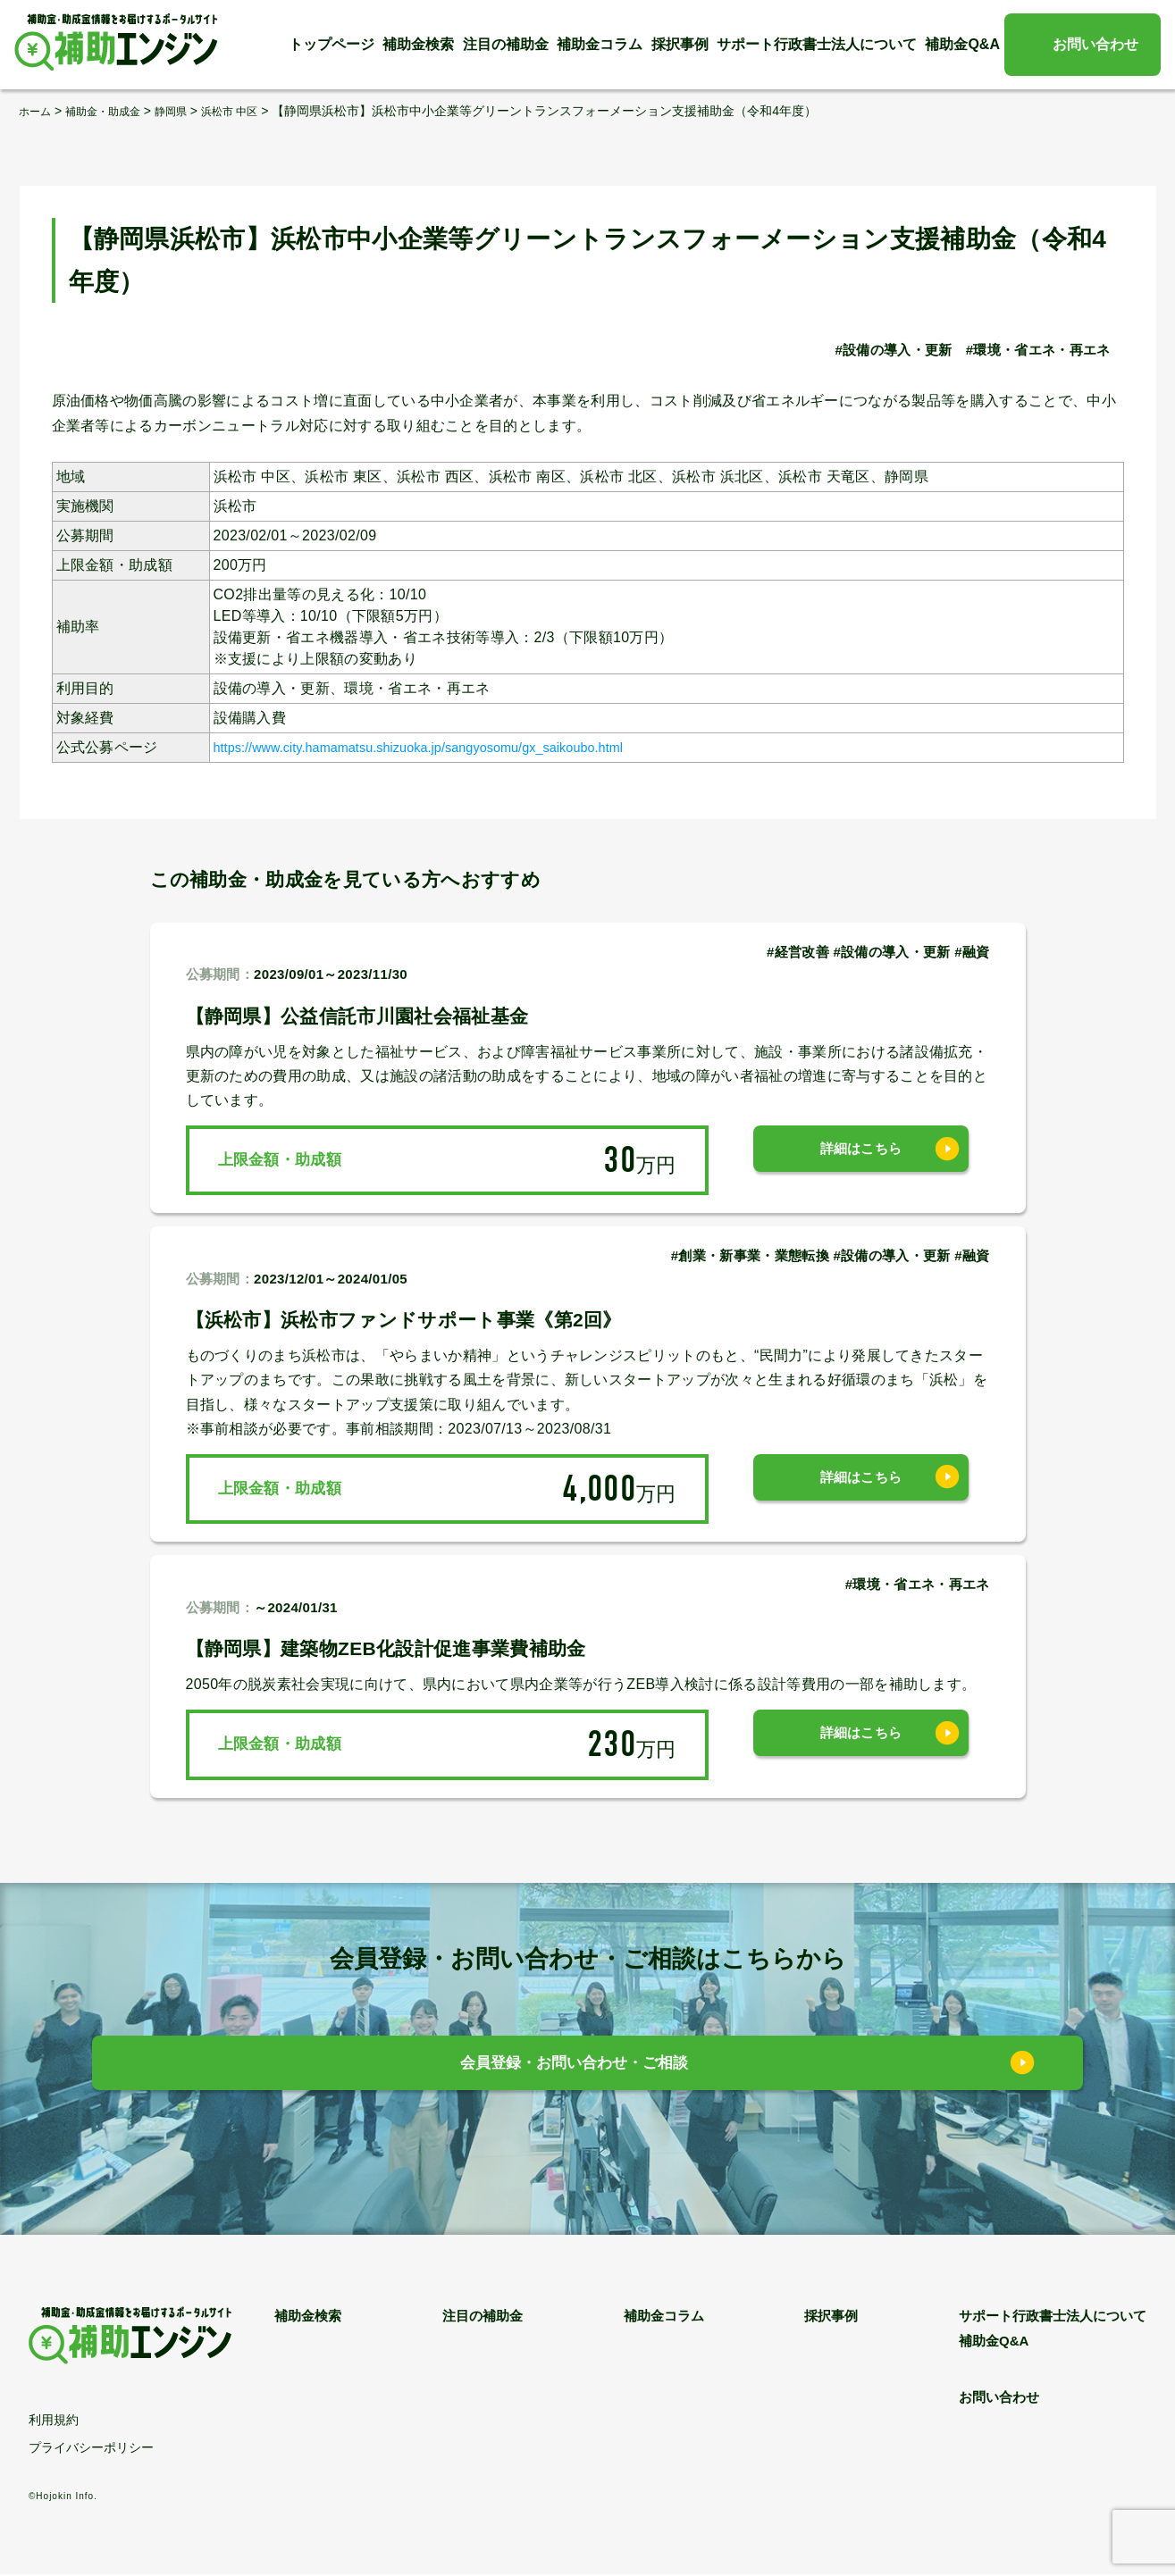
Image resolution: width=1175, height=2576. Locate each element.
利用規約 (54, 2421)
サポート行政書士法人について (817, 44)
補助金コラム (599, 44)
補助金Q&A (962, 44)
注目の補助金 (506, 44)
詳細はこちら (861, 1159)
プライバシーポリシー (91, 2449)
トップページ (331, 44)
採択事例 (680, 44)
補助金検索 (418, 44)
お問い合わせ (1095, 44)
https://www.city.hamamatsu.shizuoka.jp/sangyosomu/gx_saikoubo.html (449, 747)
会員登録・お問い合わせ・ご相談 (574, 2067)
